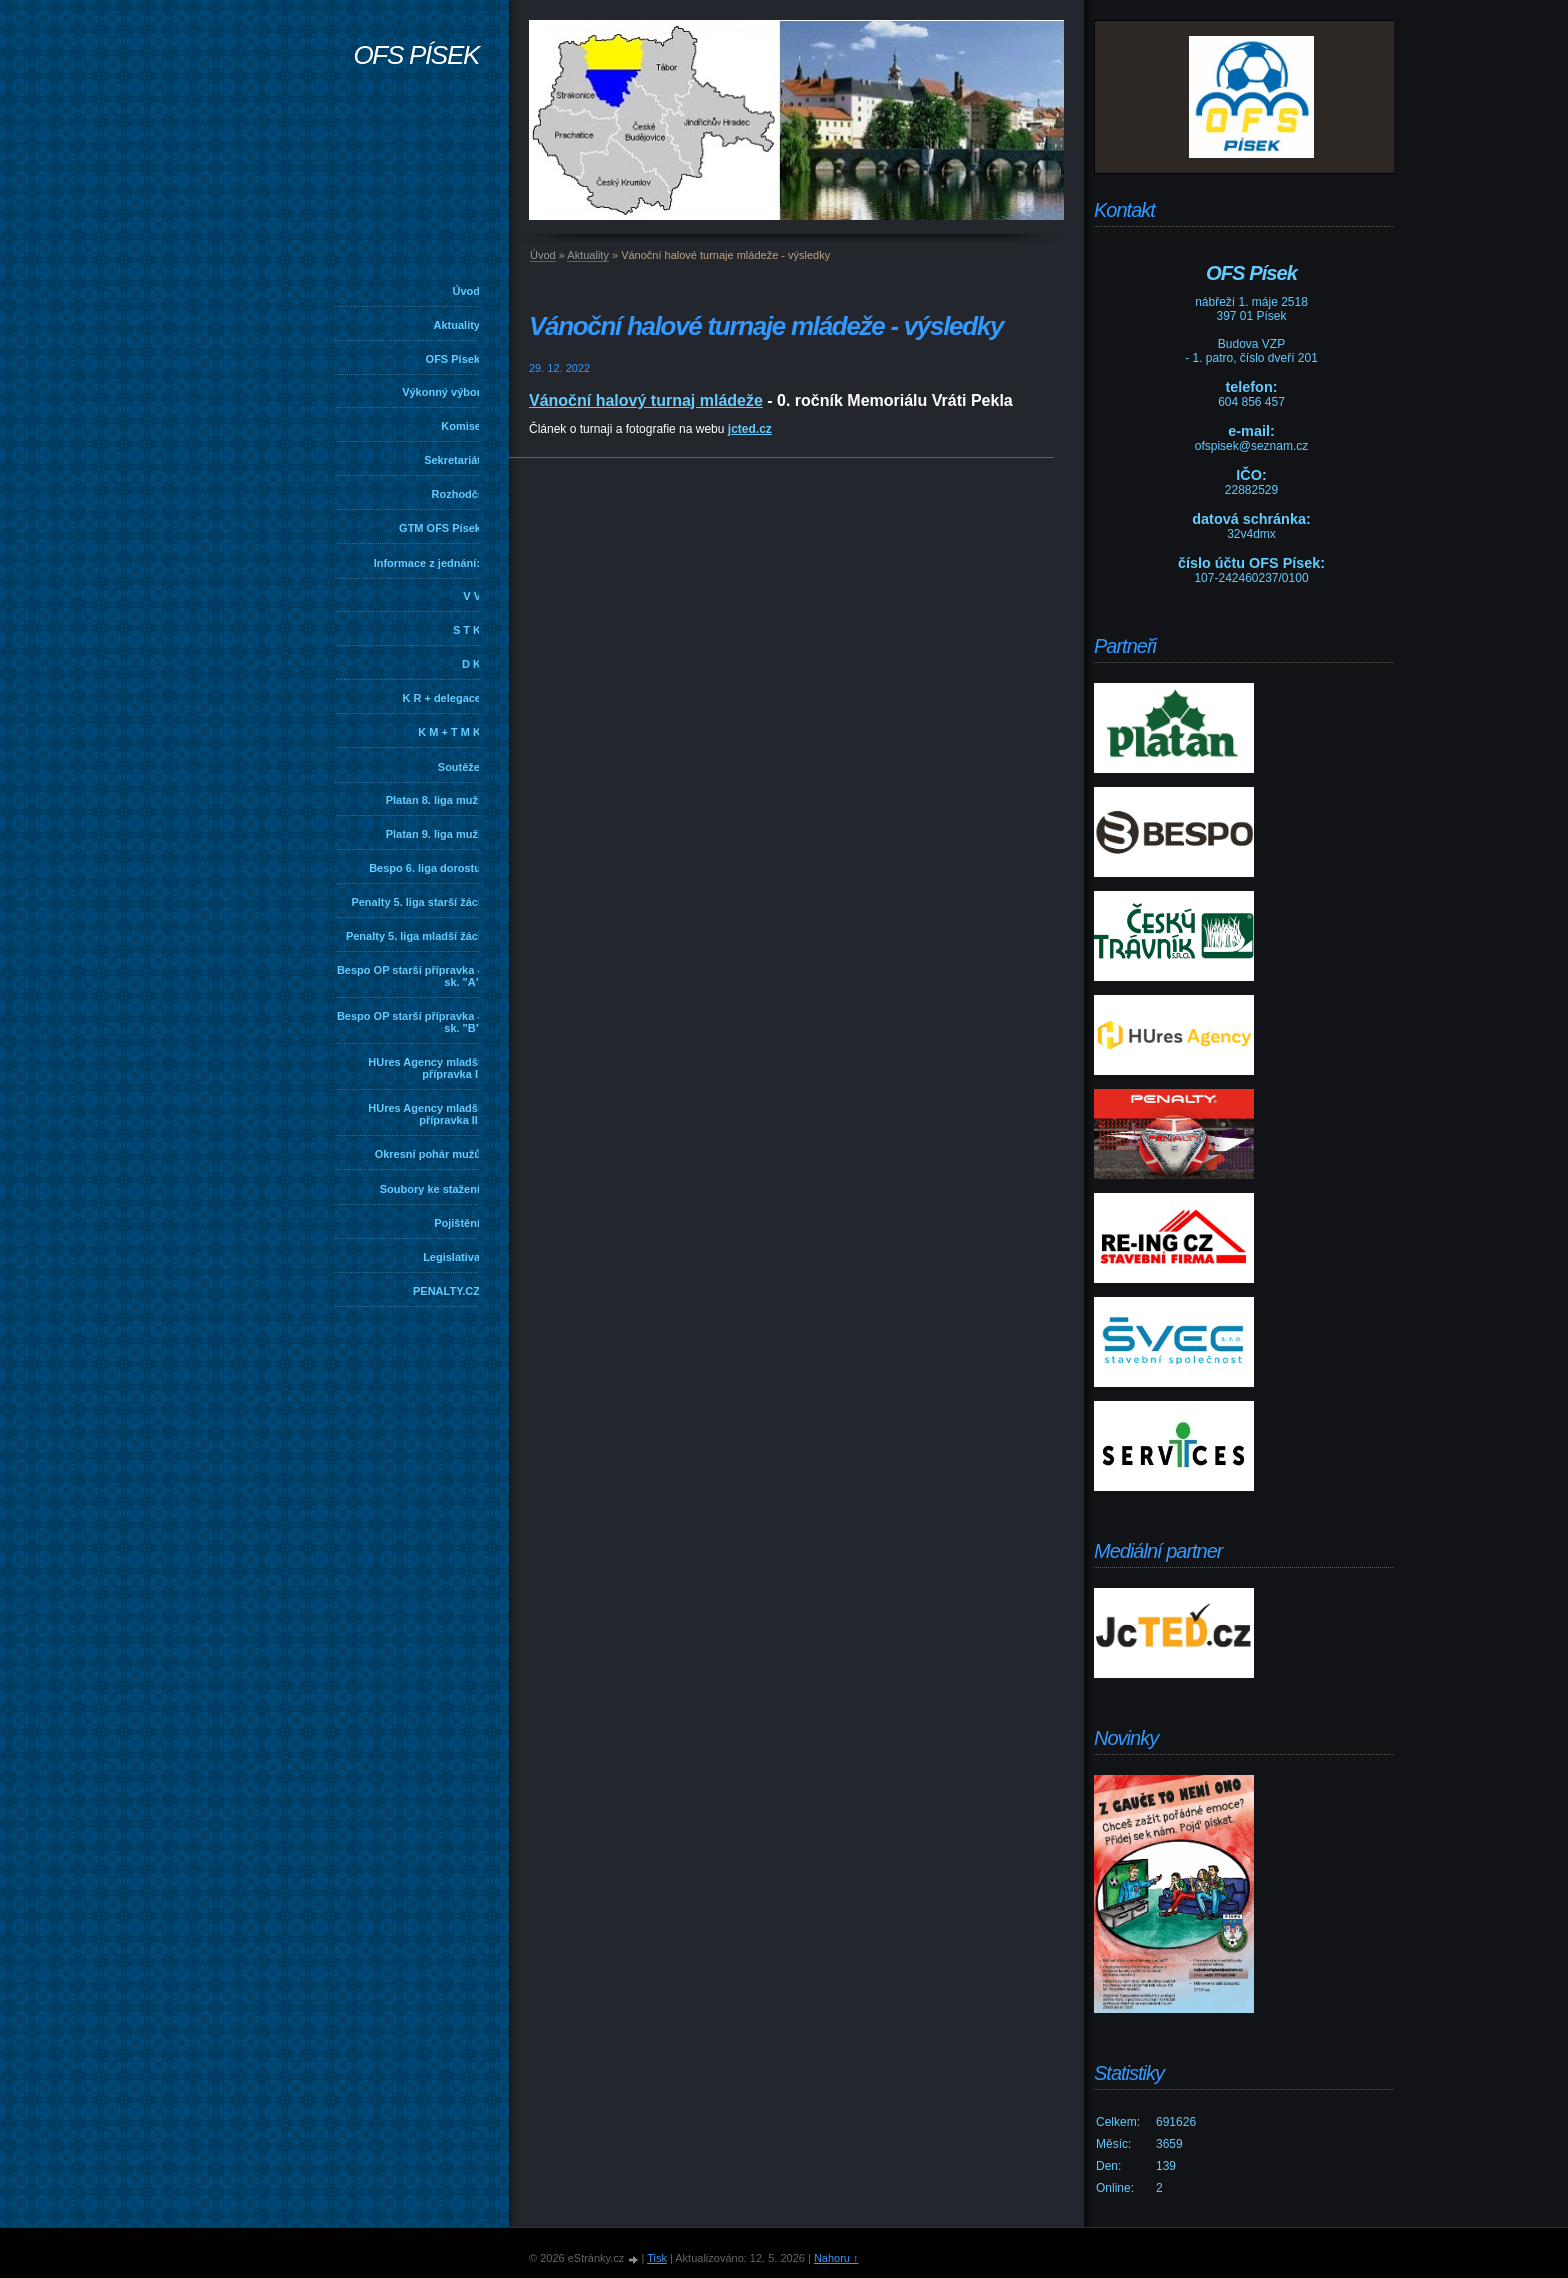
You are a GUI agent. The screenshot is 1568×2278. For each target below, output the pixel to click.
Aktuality (457, 325)
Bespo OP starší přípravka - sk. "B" (409, 1022)
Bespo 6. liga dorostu (425, 868)
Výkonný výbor (441, 392)
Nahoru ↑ (836, 2258)
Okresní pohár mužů (428, 1154)
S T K (467, 630)
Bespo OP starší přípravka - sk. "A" (409, 976)
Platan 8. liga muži (433, 800)
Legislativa (451, 1257)
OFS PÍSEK (416, 55)
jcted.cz (750, 429)
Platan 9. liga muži (433, 834)
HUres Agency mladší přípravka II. (424, 1114)
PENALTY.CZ (446, 1291)
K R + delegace (441, 698)
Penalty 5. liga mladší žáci (413, 936)
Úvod (467, 291)
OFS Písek (453, 359)
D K (471, 664)
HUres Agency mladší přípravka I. (424, 1068)
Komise (461, 426)
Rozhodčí (457, 494)
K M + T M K (449, 732)
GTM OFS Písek (440, 528)
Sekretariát (452, 460)
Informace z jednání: (427, 563)
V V (472, 596)
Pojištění (457, 1223)
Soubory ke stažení (430, 1189)
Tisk (657, 2258)
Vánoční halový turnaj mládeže (646, 400)
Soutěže (459, 767)
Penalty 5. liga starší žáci (416, 902)
